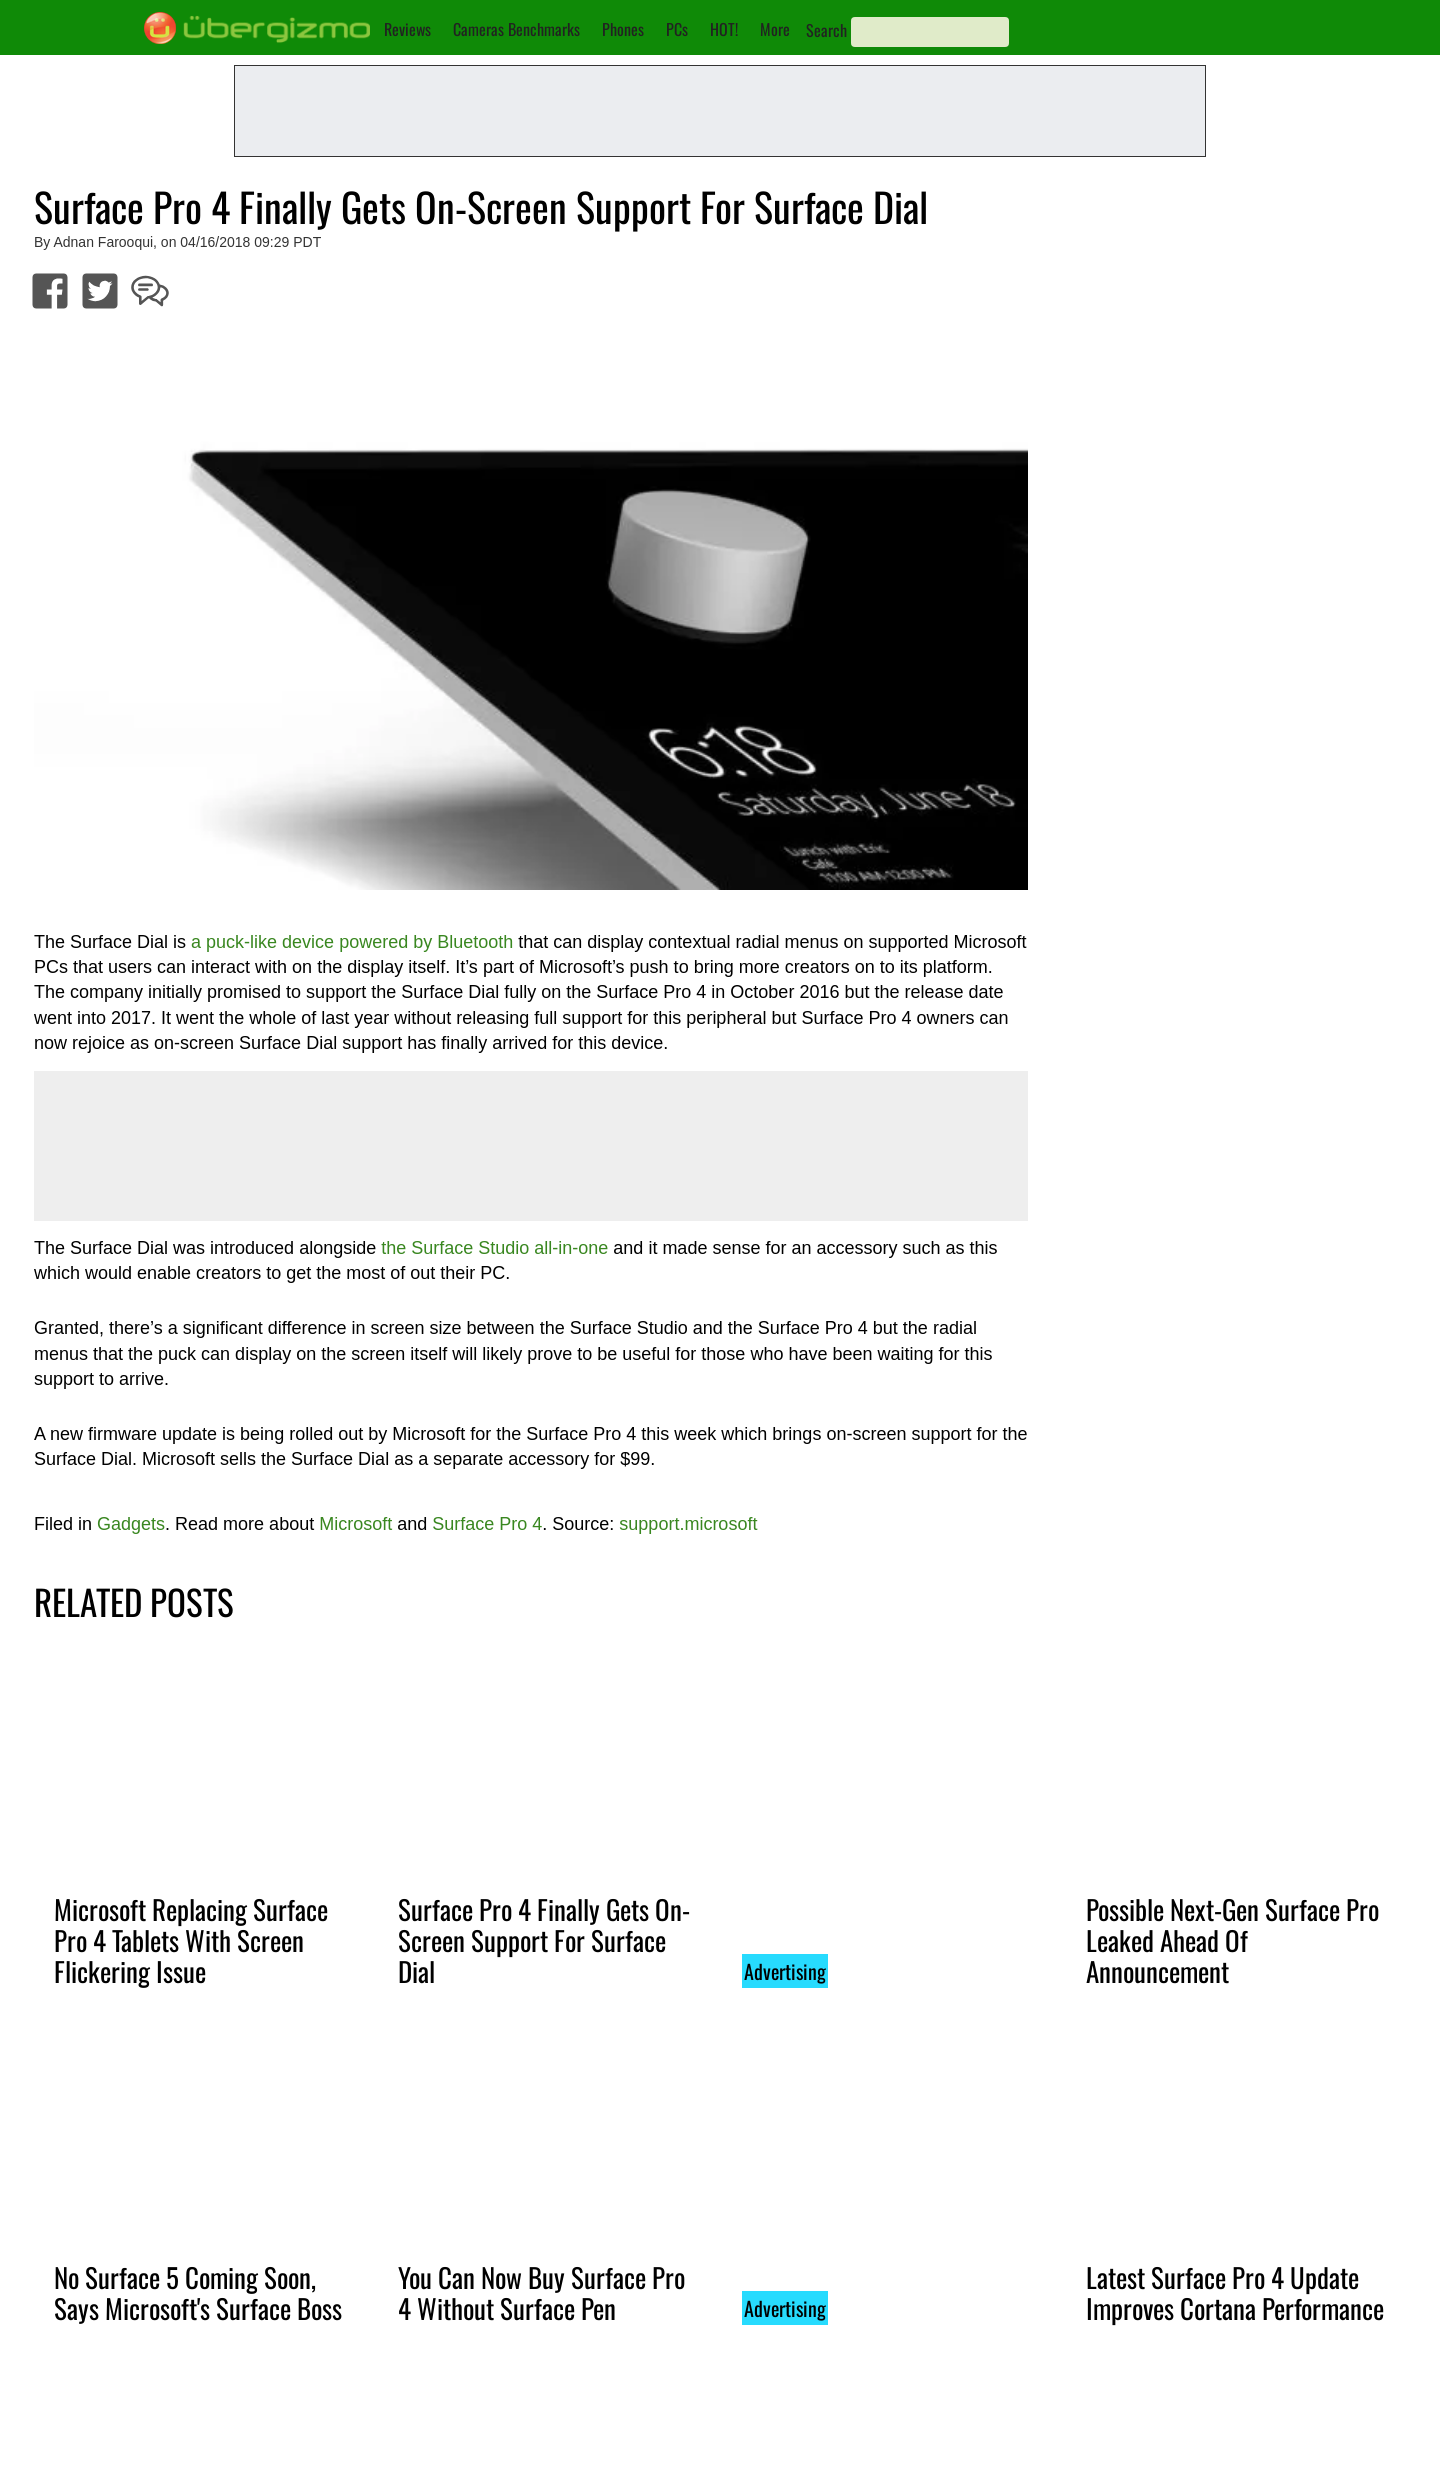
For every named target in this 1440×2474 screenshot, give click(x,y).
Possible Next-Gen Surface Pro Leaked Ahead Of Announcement (1232, 1940)
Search (826, 30)
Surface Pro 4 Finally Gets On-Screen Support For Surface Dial (544, 1940)
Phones (623, 29)
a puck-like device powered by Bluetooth (352, 942)
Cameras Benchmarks (516, 29)
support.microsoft (688, 1524)
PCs (677, 29)
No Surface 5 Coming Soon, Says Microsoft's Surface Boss (198, 2292)
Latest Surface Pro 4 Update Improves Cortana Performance (1235, 2292)
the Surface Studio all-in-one (494, 1248)
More (775, 29)
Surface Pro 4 (487, 1524)
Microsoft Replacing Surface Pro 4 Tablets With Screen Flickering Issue (191, 1940)
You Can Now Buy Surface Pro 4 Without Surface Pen (541, 2292)
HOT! (724, 29)
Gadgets (131, 1524)
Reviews (407, 29)
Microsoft (355, 1524)
